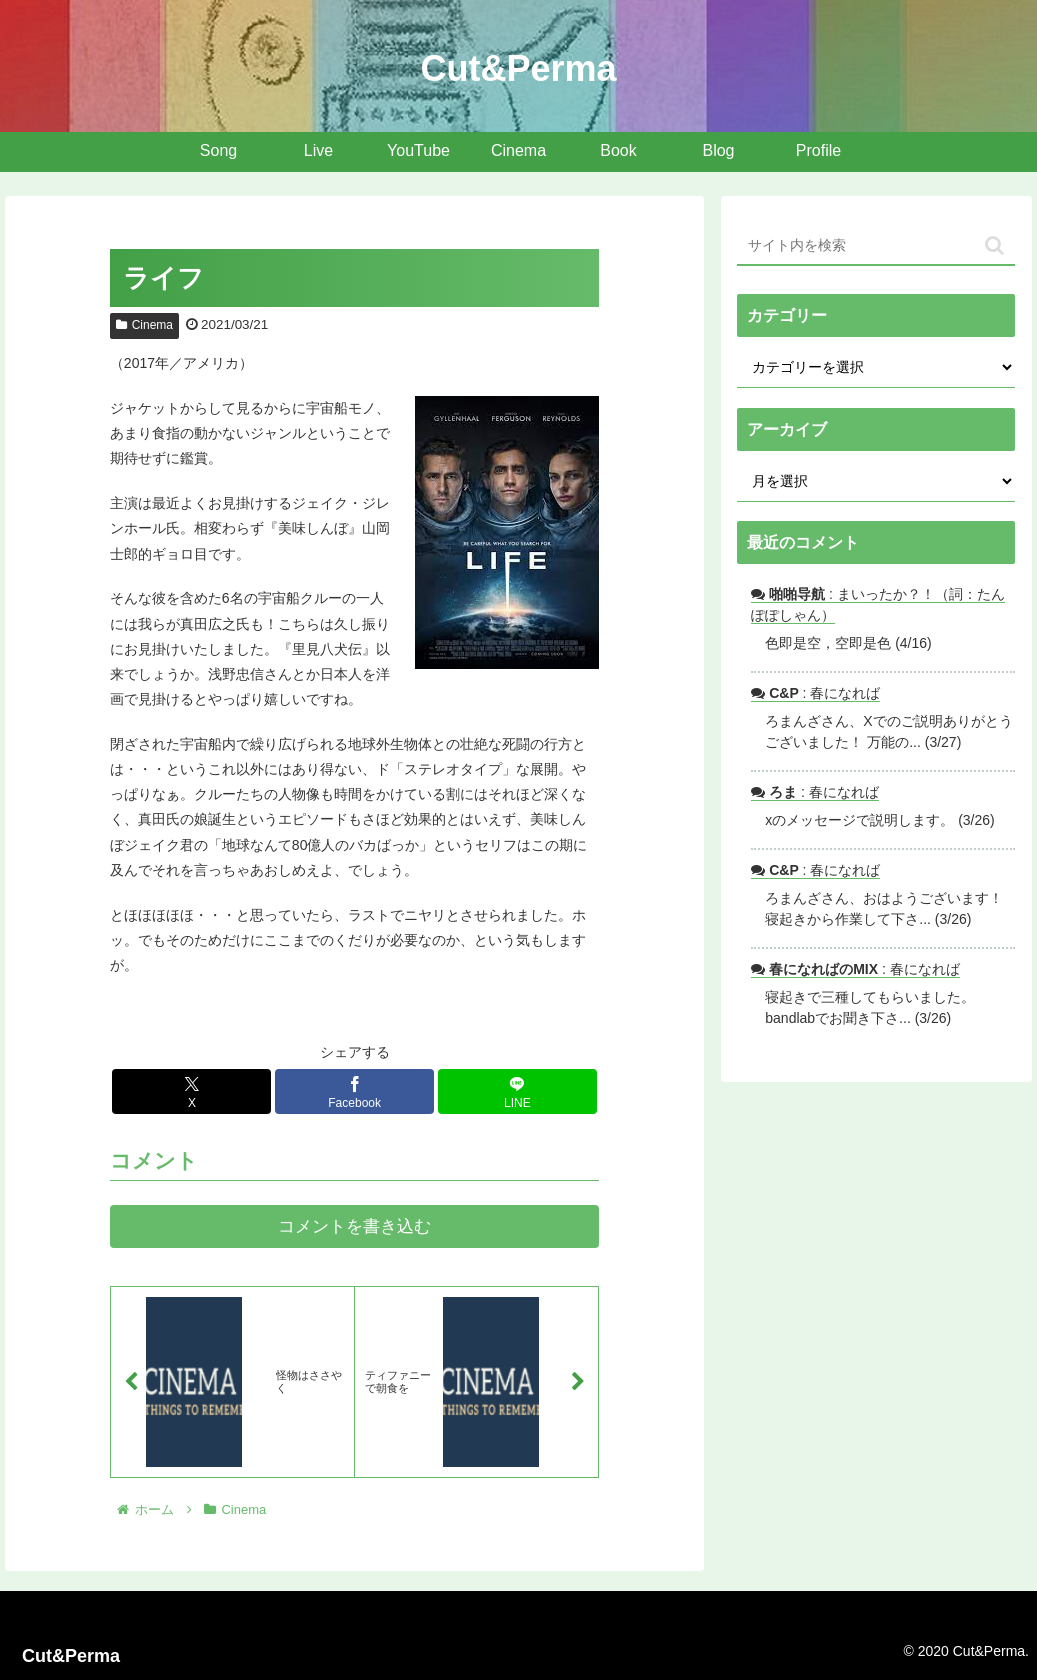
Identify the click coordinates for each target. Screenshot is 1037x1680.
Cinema (144, 325)
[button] (994, 245)
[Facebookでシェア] (354, 1091)
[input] (876, 246)
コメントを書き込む (354, 1226)
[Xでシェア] (191, 1091)
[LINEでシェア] (517, 1091)
